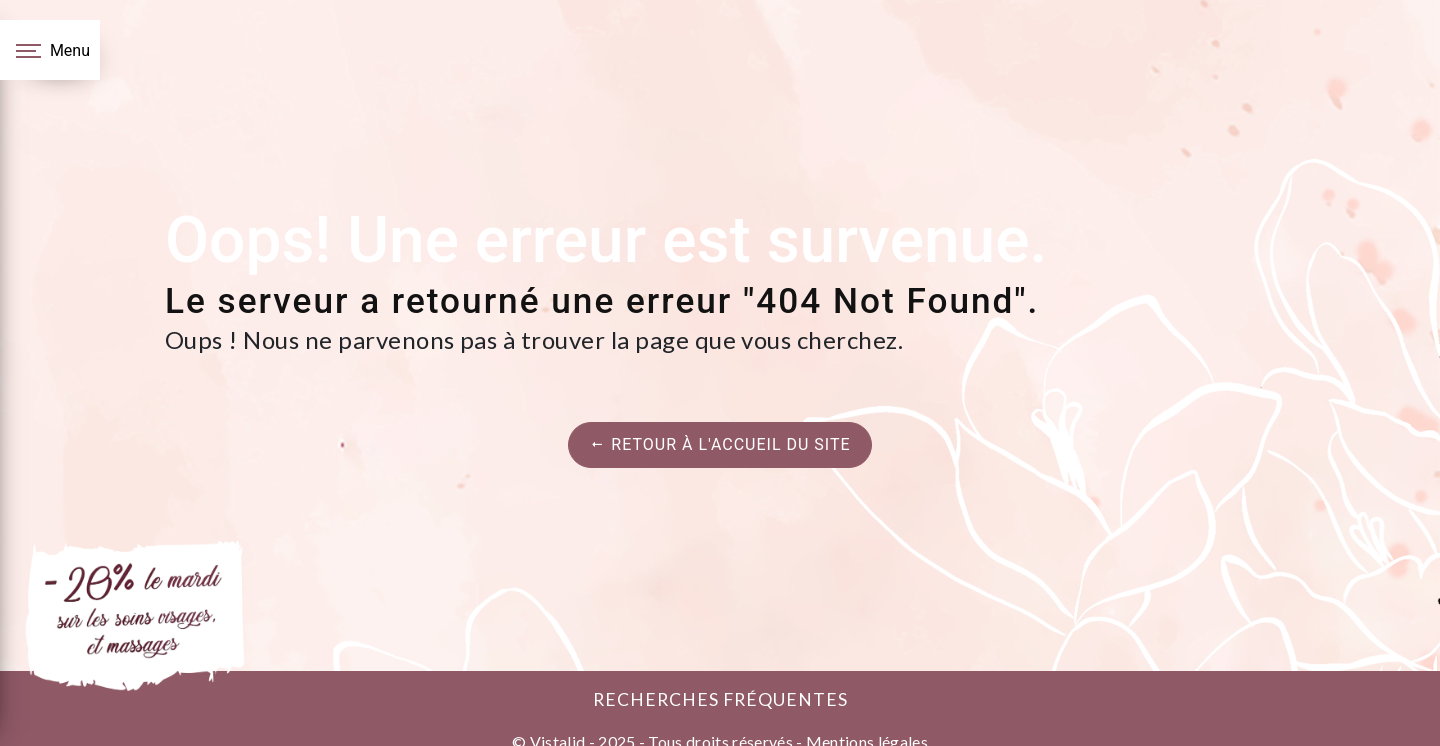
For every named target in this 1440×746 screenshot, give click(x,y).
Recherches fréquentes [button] (720, 699)
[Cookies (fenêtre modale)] (6, 734)
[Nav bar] (50, 50)
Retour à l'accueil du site (719, 444)
